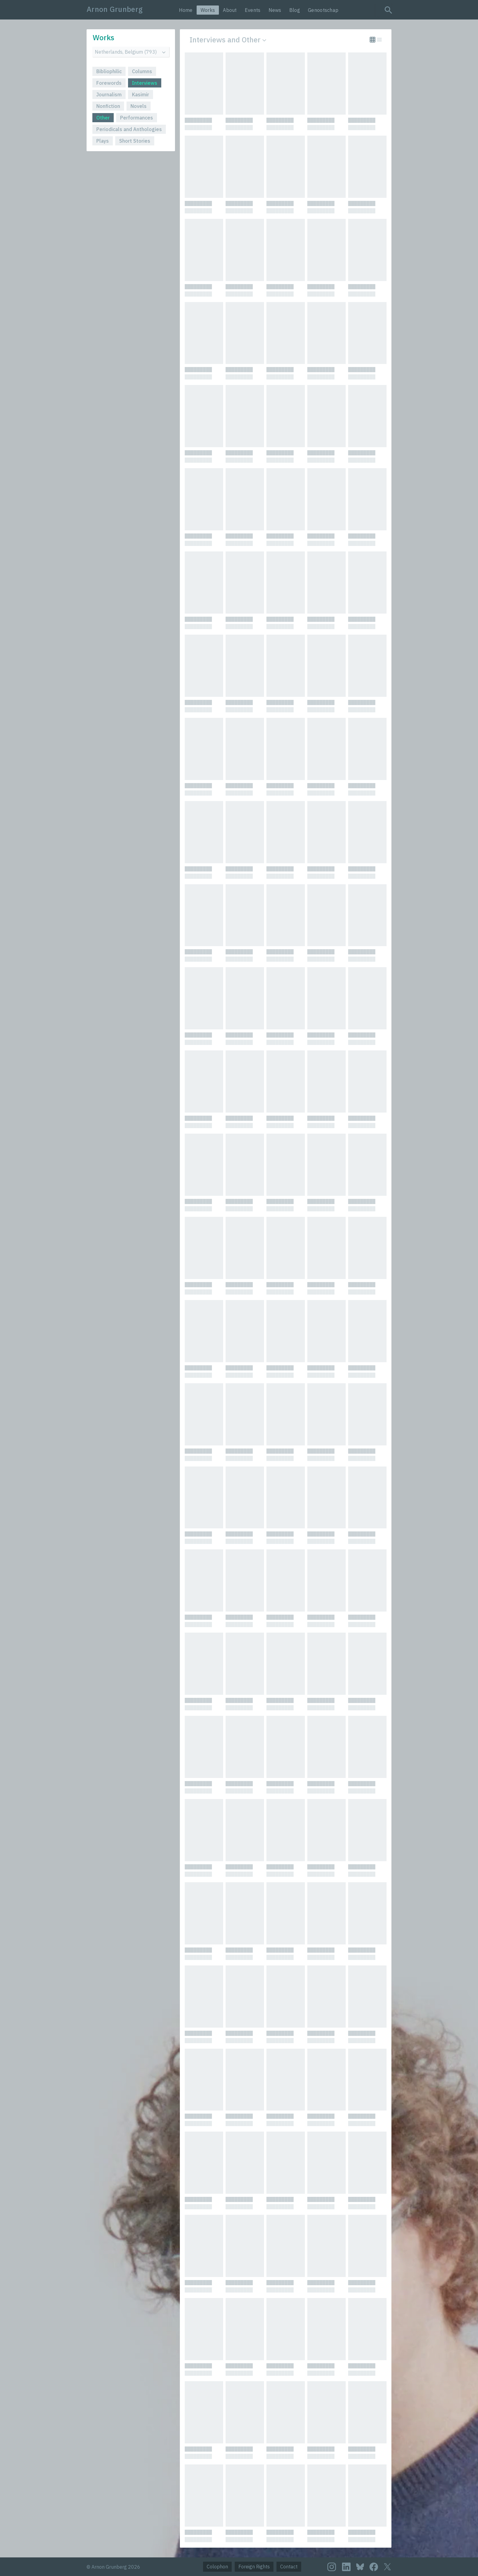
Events (253, 10)
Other (103, 118)
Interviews (144, 83)
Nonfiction (108, 106)
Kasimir (140, 94)
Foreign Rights (254, 2567)
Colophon (217, 2567)
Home (186, 10)
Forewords (109, 83)
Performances (136, 118)
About (230, 10)
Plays (102, 141)
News (275, 10)
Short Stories (134, 141)
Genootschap (323, 10)
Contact (289, 2567)
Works (208, 10)
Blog (294, 10)
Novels (138, 106)
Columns (142, 71)
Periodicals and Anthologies (129, 129)
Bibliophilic (109, 71)
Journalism (109, 94)
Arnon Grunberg (115, 9)
